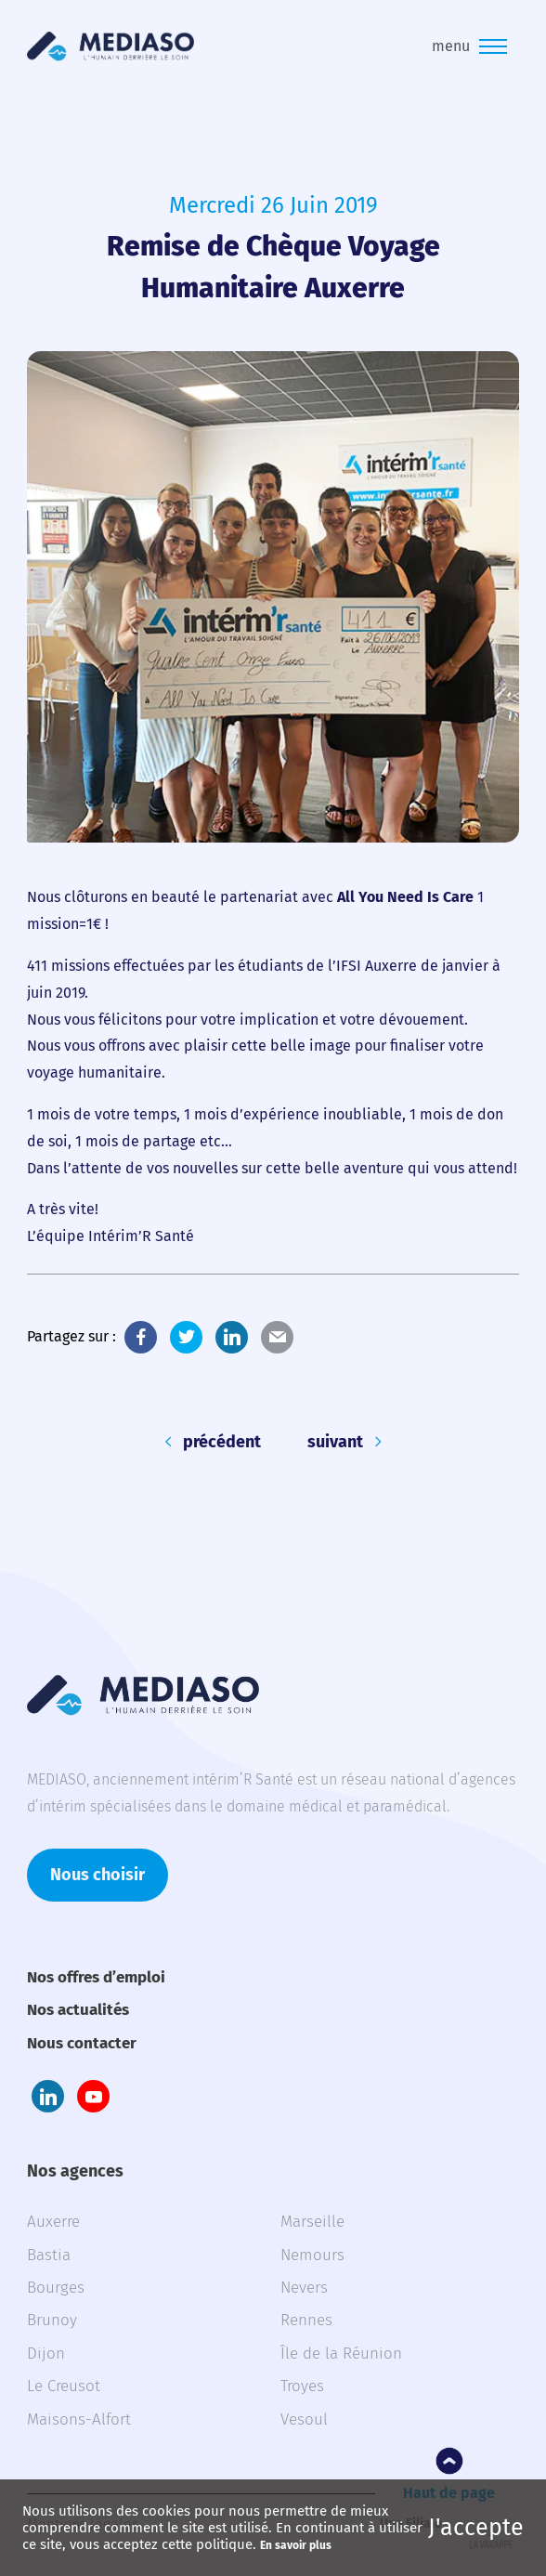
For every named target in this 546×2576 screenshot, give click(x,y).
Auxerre (53, 2221)
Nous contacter (81, 2043)
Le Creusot (63, 2386)
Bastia (49, 2255)
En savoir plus (296, 2545)
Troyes (302, 2386)
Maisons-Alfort (79, 2419)
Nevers (304, 2287)
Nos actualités (78, 2010)
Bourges (55, 2287)
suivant (335, 1442)
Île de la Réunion (341, 2353)
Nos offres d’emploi (96, 1977)
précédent (222, 1442)
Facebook (140, 1337)
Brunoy (52, 2320)
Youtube (93, 2096)
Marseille (312, 2221)
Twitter (186, 1337)
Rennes (306, 2320)
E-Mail (277, 1337)
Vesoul (304, 2419)
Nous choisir (97, 1874)
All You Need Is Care (405, 897)
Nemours (312, 2255)
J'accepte (476, 2528)
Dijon (46, 2353)
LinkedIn (231, 1337)
